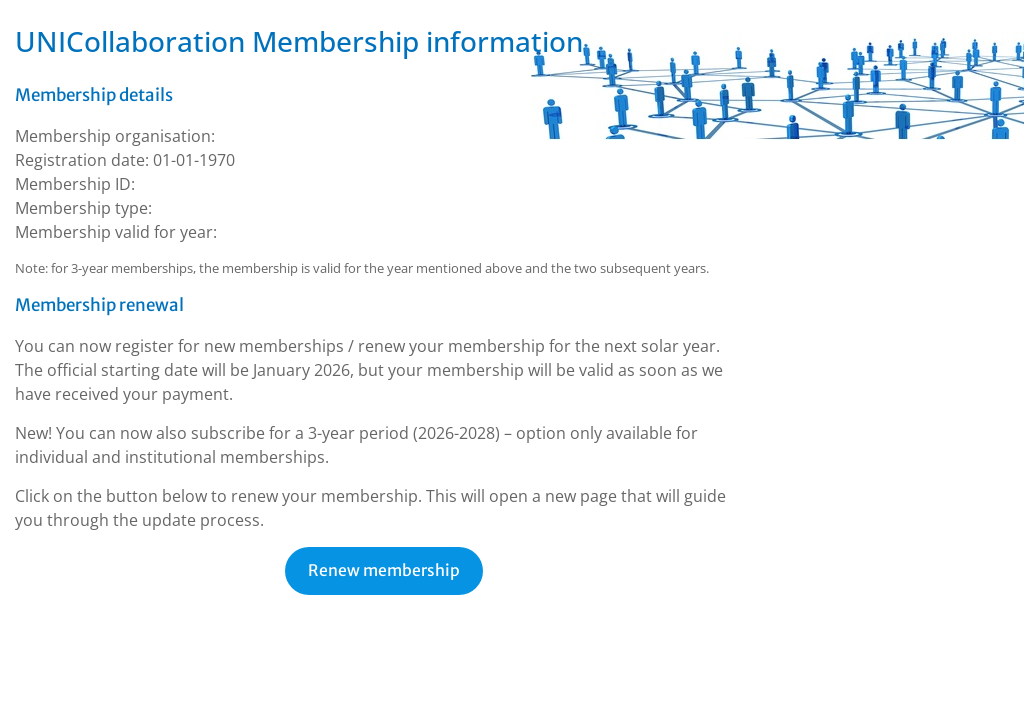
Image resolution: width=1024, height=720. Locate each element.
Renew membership (384, 570)
